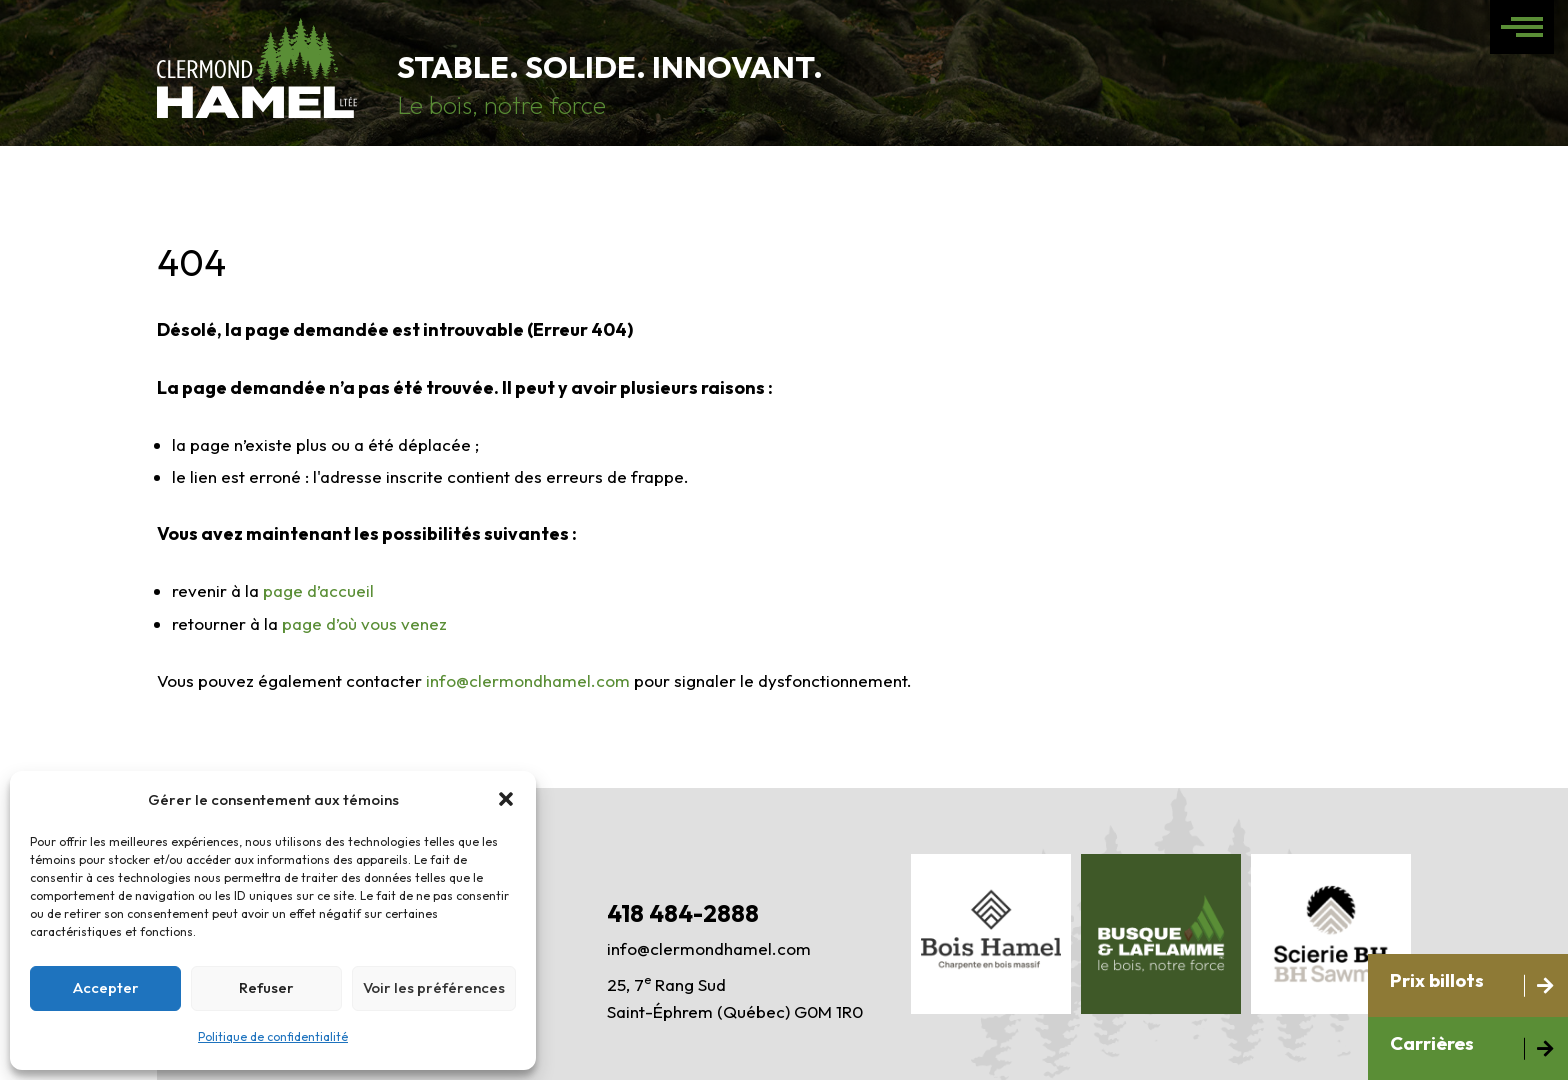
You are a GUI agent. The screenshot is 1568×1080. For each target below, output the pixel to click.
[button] (506, 799)
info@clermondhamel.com (528, 680)
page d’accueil (318, 590)
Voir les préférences (434, 987)
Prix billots (1437, 980)
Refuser (266, 987)
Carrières (1432, 1043)
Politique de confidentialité (273, 1036)
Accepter (106, 987)
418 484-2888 (683, 913)
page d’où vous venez (364, 623)
